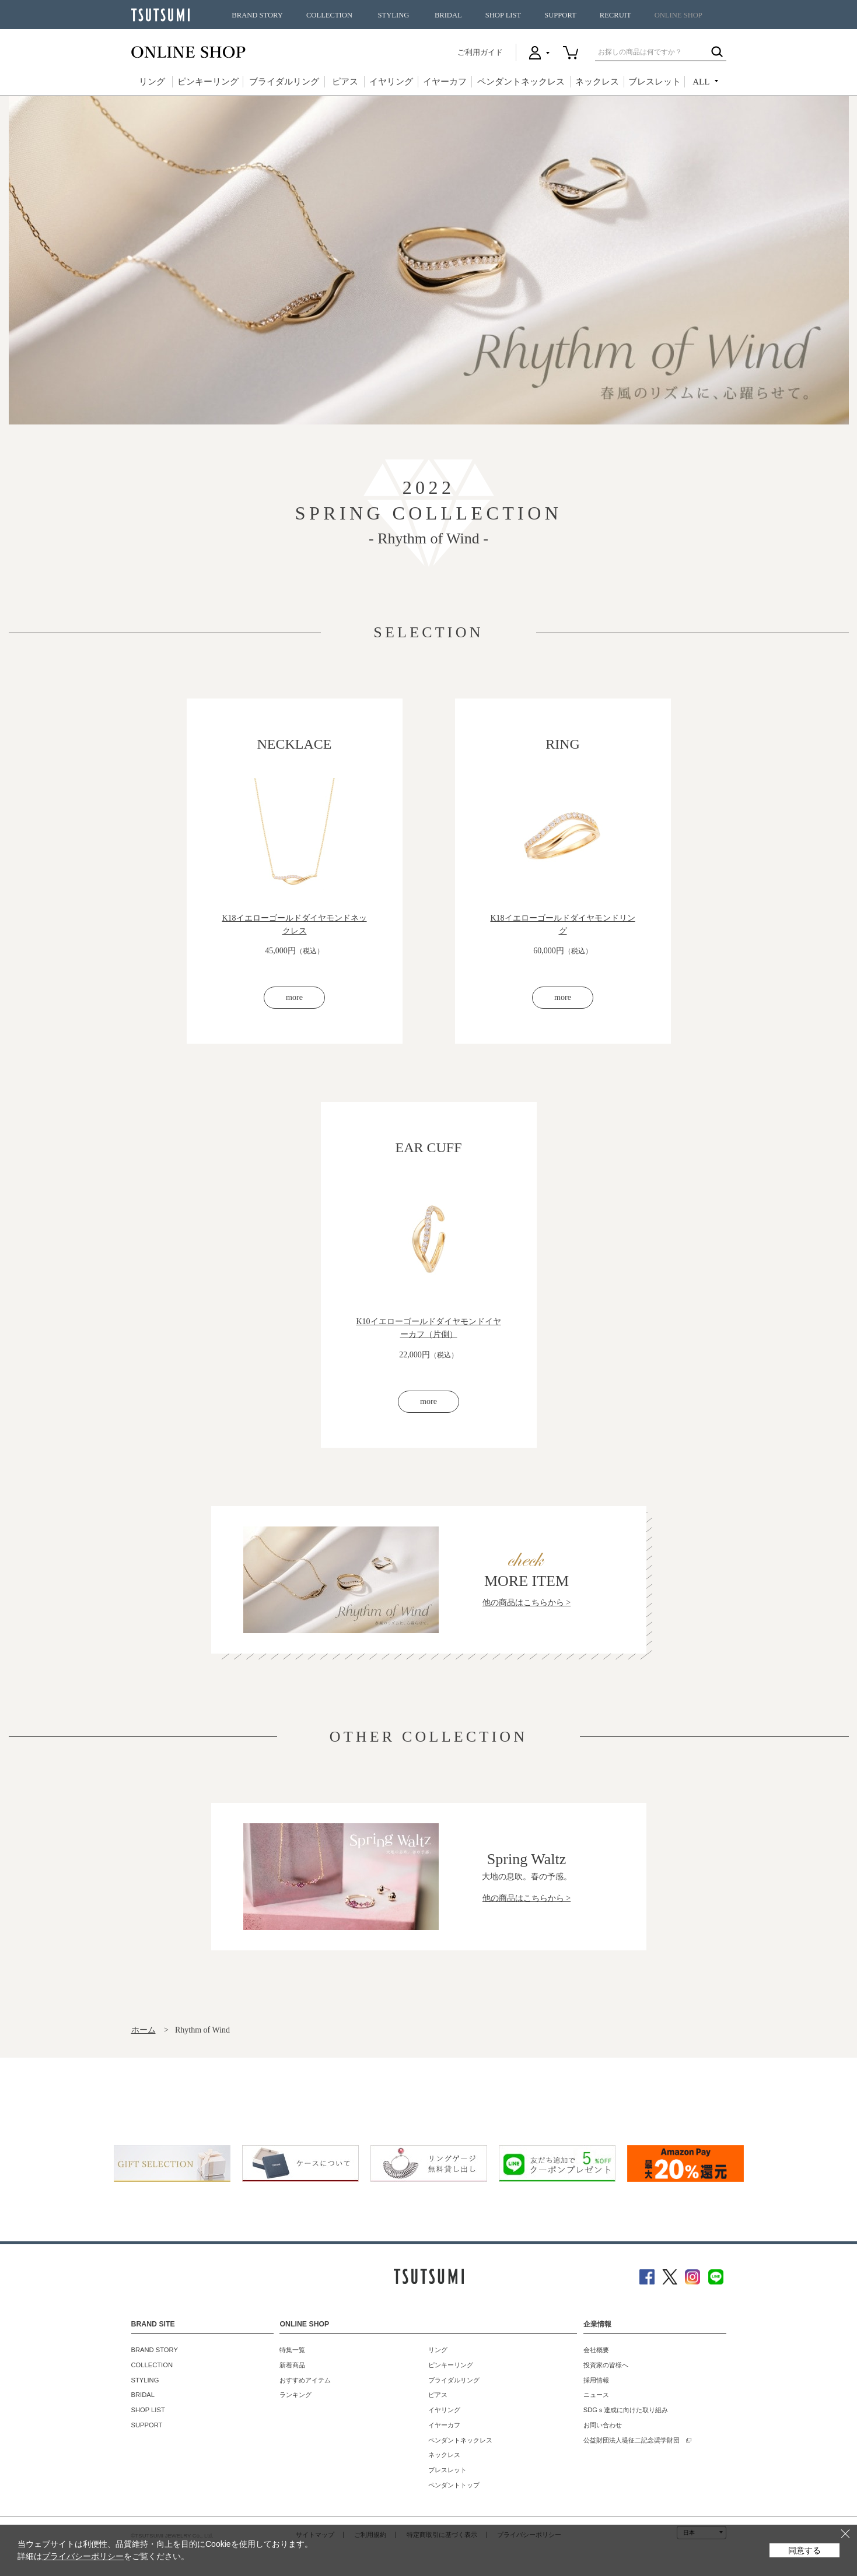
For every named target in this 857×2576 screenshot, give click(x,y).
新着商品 (292, 2385)
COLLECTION (329, 15)
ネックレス (597, 81)
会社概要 (596, 2370)
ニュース (596, 2415)
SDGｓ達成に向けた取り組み (625, 2430)
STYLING (394, 15)
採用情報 (596, 2400)
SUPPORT (560, 15)
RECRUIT (615, 15)
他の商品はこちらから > (526, 1623)
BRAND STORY (257, 15)
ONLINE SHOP (678, 15)
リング (152, 81)
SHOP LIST (503, 15)
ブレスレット (654, 81)
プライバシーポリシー (83, 2556)
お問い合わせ (602, 2445)
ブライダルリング (284, 81)
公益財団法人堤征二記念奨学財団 (631, 2460)
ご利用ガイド (480, 52)
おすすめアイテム (305, 2400)
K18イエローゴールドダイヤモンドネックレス (294, 924)
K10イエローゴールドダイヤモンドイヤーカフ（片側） (428, 1338)
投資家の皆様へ (605, 2385)
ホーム (143, 2050)
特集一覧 (292, 2370)
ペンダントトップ (454, 2505)
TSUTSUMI (160, 15)
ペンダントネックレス (521, 81)
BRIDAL (448, 15)
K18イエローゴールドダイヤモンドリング (562, 924)
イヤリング (391, 81)
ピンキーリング (208, 81)
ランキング (295, 2415)
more (294, 1007)
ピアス (345, 81)
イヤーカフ (445, 81)
